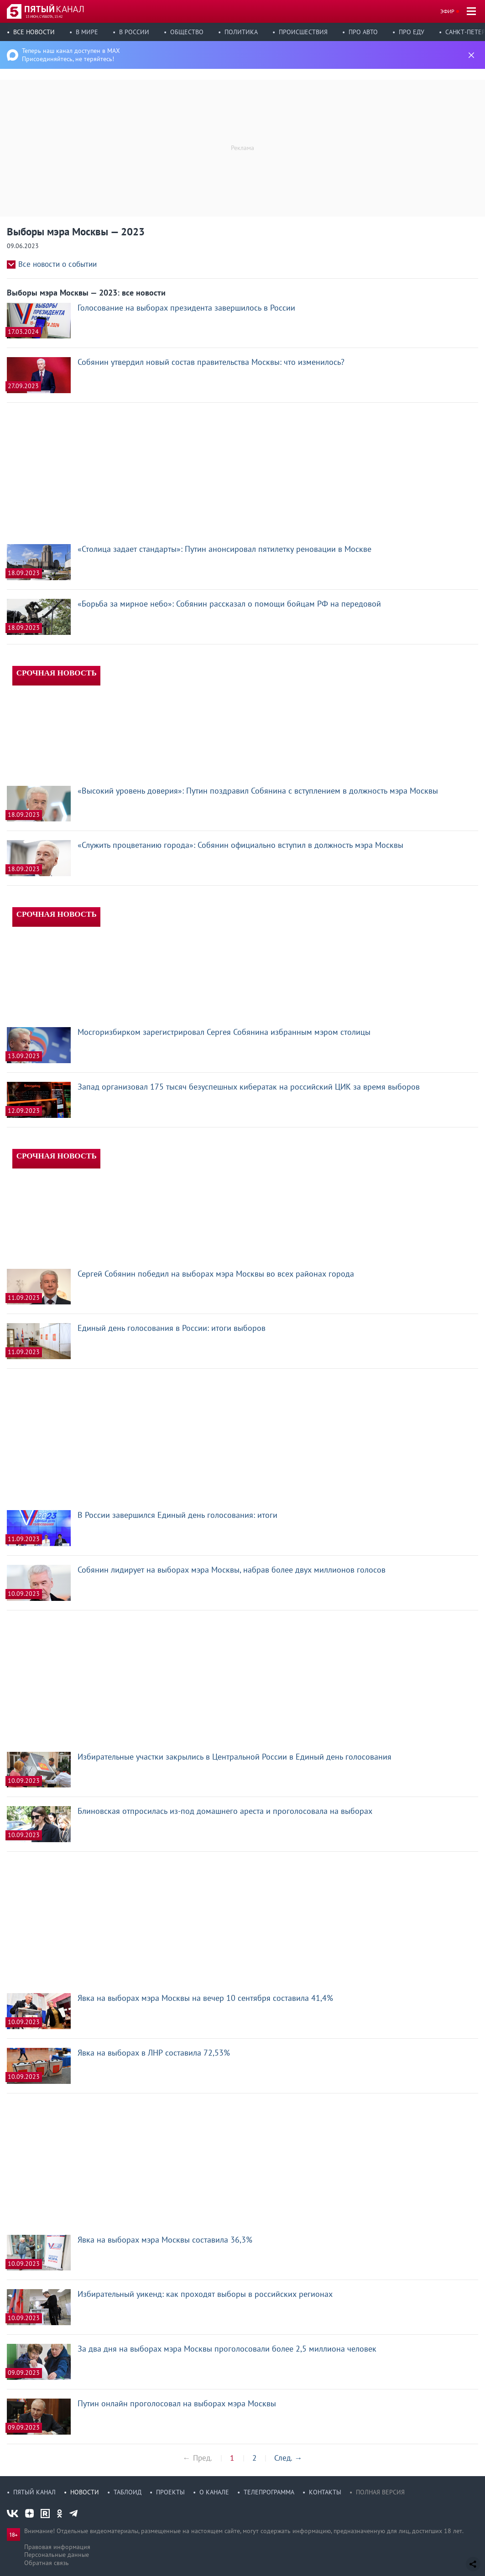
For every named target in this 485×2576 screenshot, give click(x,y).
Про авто (363, 32)
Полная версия (380, 2492)
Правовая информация (57, 2547)
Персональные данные (56, 2554)
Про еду (411, 32)
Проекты (170, 2492)
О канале (214, 2492)
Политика (241, 32)
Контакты (325, 2492)
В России (134, 32)
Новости (84, 2492)
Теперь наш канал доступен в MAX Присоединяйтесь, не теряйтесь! (71, 55)
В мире (87, 32)
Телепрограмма (269, 2492)
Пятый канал (34, 2492)
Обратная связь (46, 2563)
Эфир (447, 11)
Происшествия (303, 32)
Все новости (34, 32)
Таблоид (127, 2492)
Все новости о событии (57, 264)
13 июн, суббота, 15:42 (44, 16)
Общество (186, 32)
